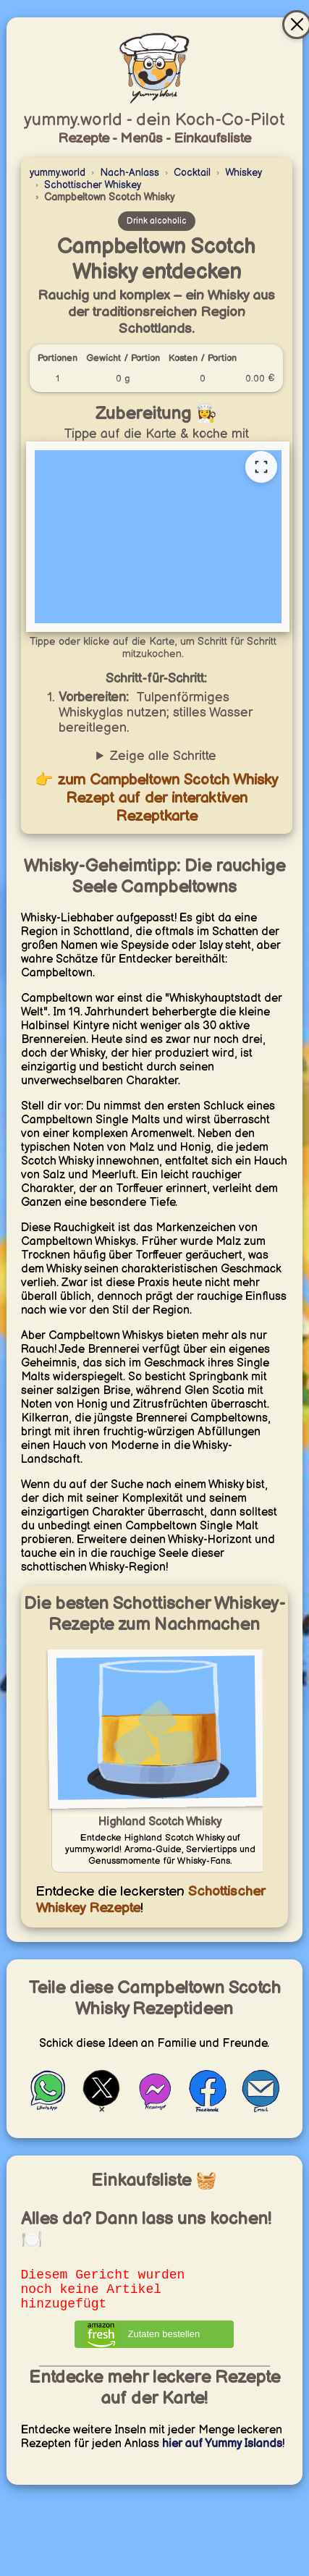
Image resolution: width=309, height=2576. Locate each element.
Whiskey (243, 172)
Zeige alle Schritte (163, 756)
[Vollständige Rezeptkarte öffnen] (261, 467)
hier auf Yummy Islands (222, 2452)
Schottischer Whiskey (92, 185)
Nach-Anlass (129, 172)
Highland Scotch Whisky (159, 1822)
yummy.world (57, 172)
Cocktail (192, 172)
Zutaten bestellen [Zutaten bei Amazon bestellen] (163, 2342)
